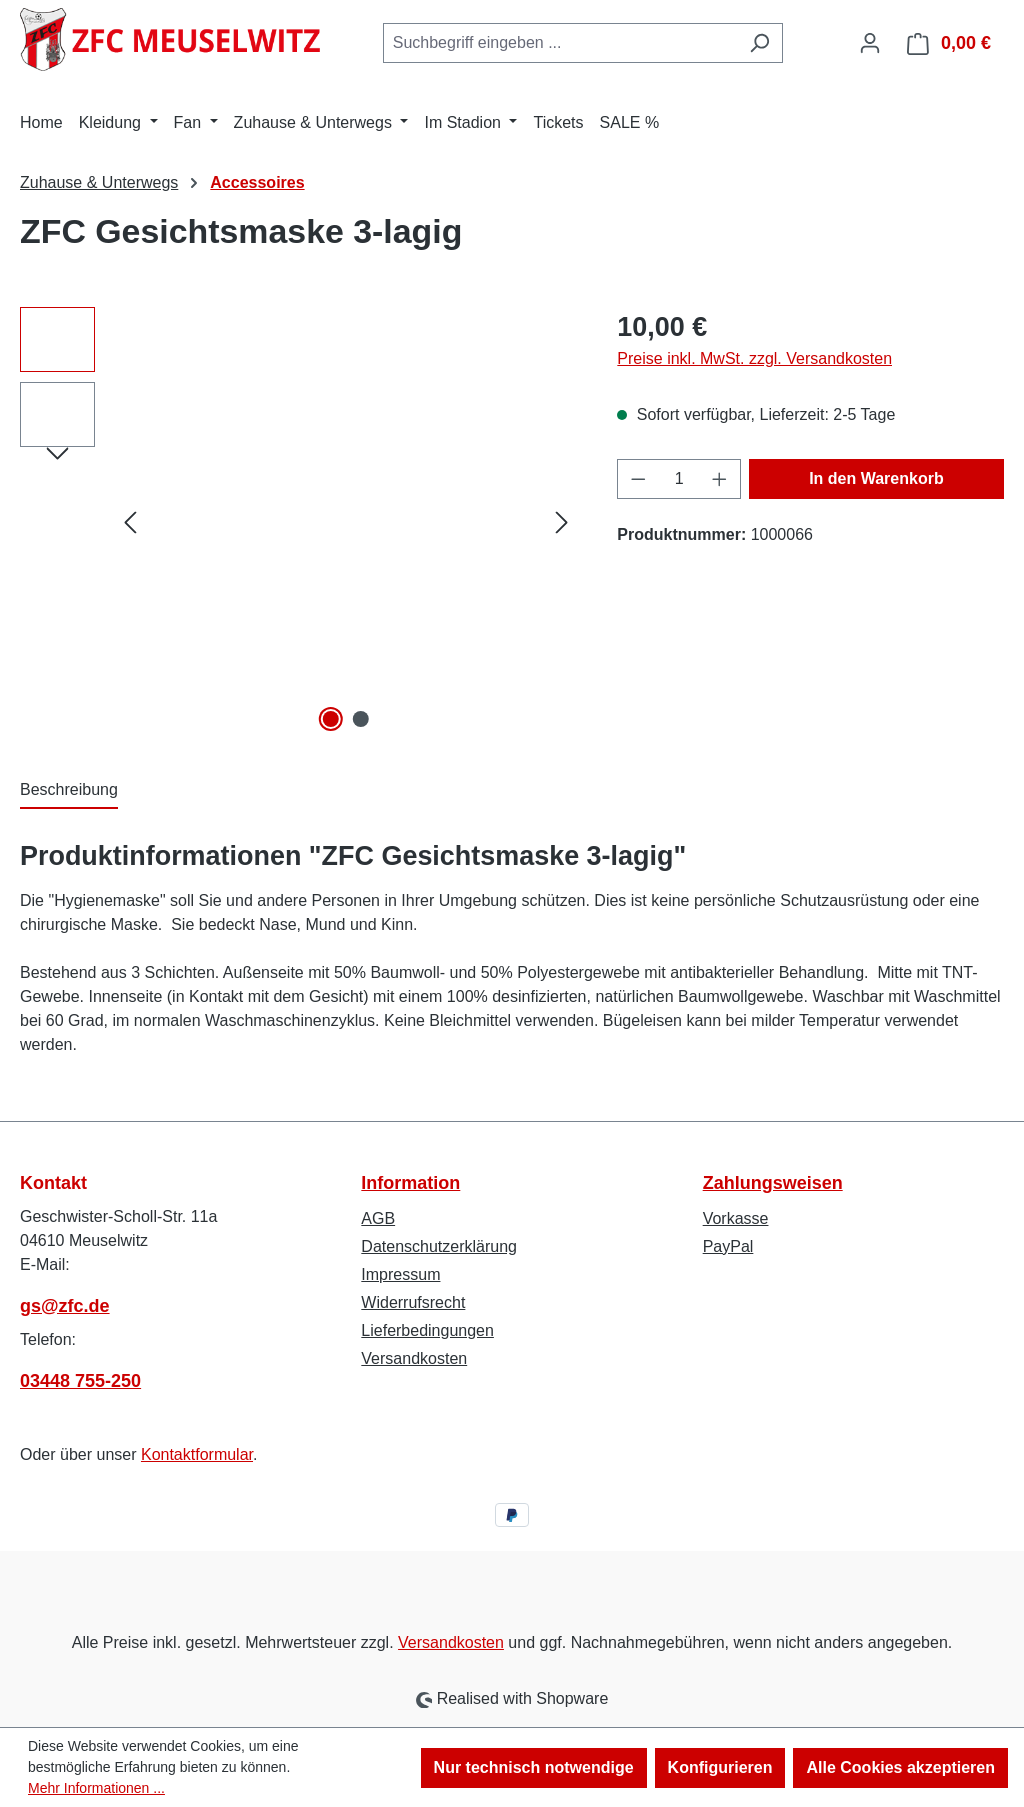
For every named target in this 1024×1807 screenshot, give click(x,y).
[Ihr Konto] (870, 43)
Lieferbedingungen (427, 1330)
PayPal (728, 1246)
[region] (298, 522)
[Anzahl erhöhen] (720, 479)
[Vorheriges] (130, 521)
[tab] (69, 791)
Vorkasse (736, 1218)
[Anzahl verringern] (638, 479)
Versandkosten (414, 1358)
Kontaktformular (197, 1454)
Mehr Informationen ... (96, 1788)
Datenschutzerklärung (439, 1246)
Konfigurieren (720, 1767)
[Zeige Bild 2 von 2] (361, 719)
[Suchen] (759, 43)
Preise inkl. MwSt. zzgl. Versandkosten (754, 358)
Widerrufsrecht (413, 1302)
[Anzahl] (679, 479)
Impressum (400, 1274)
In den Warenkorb (876, 478)
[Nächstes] (562, 521)
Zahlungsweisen (773, 1183)
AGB (378, 1218)
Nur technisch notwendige (534, 1767)
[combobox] (560, 43)
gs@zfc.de (65, 1306)
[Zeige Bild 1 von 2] (331, 719)
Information (410, 1183)
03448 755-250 (80, 1381)
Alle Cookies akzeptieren (900, 1767)
